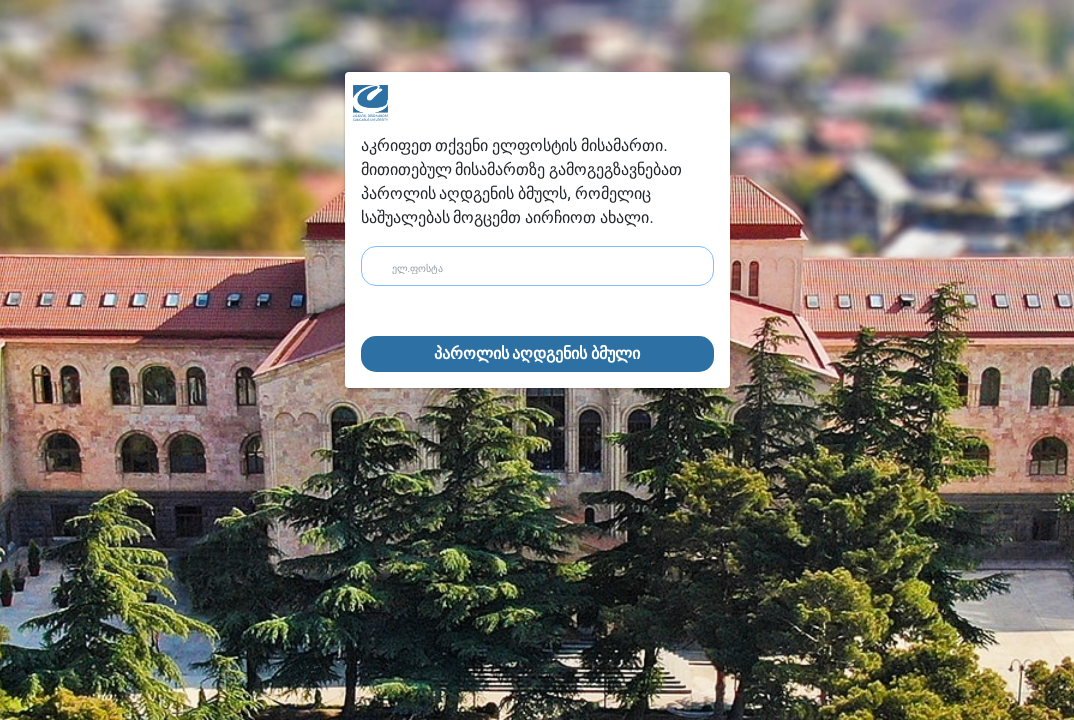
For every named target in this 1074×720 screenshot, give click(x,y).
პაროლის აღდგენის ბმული (537, 353)
